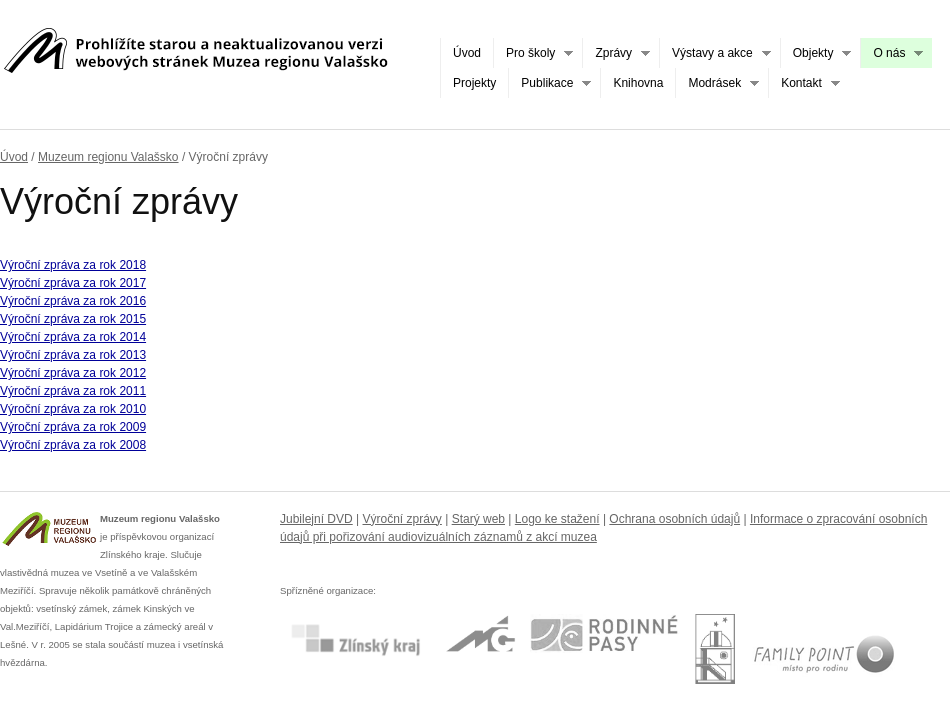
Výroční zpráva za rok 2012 (73, 373)
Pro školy (533, 53)
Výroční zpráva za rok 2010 (73, 409)
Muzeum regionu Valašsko (108, 157)
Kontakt (804, 83)
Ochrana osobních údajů (674, 519)
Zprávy (616, 53)
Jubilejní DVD (316, 519)
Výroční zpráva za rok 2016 (73, 301)
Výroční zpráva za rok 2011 (73, 391)
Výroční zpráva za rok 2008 (73, 445)
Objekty (816, 53)
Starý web (478, 519)
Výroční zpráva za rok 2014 (73, 337)
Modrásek (717, 83)
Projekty (474, 83)
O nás (891, 53)
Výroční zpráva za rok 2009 (73, 427)
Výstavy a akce (715, 53)
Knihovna (638, 83)
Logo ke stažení (557, 519)
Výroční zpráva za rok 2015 (73, 319)
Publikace (549, 83)
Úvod (467, 53)
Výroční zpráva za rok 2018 (73, 265)
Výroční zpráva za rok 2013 (73, 355)
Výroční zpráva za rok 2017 (73, 283)
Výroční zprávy (402, 519)
